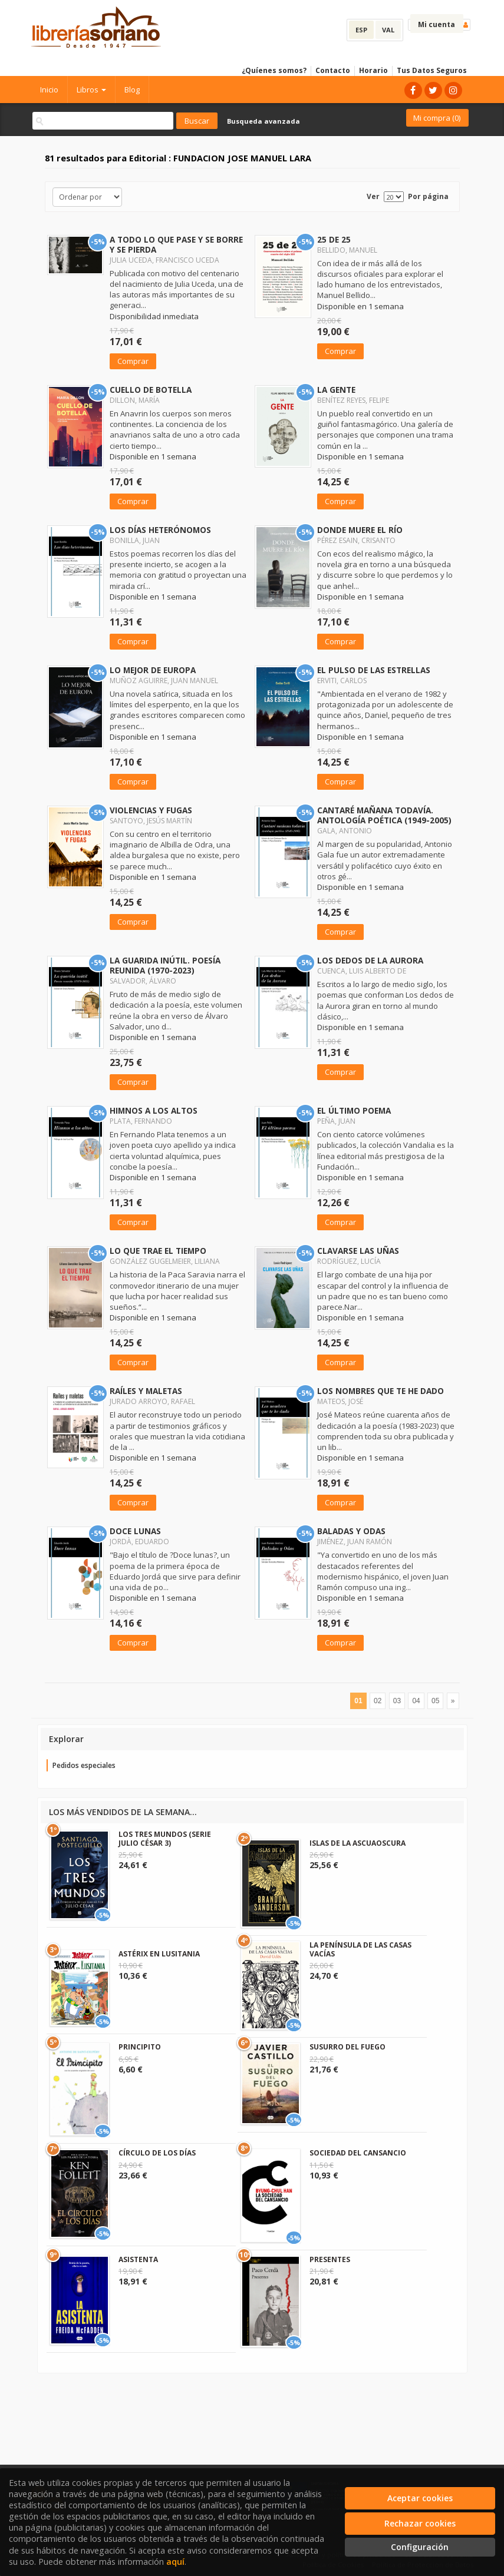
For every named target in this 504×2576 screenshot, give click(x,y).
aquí (175, 2561)
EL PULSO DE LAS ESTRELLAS (373, 670)
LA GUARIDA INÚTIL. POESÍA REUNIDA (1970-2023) (165, 965)
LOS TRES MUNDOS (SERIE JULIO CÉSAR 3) (164, 1838)
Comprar (133, 361)
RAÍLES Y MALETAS (146, 1390)
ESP (361, 29)
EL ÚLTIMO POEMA (354, 1110)
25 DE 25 (334, 239)
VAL (388, 29)
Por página (428, 196)
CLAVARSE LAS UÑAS (358, 1250)
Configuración (420, 2546)
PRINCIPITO (139, 2047)
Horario (373, 70)
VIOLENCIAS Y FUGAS (151, 810)
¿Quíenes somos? (274, 70)
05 (435, 1701)
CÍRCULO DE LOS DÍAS (157, 2153)
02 (377, 1701)
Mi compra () (436, 117)
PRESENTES (329, 2259)
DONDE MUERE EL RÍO (360, 529)
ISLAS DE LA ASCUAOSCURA (357, 1843)
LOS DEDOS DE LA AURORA (370, 960)
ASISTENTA (138, 2259)
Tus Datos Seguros (432, 70)
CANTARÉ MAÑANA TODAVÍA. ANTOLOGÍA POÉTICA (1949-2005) (384, 815)
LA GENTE (336, 389)
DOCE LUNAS (135, 1531)
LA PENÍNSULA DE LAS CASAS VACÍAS (360, 1949)
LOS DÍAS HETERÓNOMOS (160, 529)
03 (397, 1701)
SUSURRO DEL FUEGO (347, 2047)
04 (416, 1701)
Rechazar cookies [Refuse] (420, 2523)
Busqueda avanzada (263, 121)
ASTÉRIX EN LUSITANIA (159, 1954)
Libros (91, 89)
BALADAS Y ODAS (351, 1531)
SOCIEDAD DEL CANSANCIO (357, 2153)
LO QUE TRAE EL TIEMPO (158, 1250)
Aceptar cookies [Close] (420, 2498)
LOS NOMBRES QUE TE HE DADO (380, 1390)
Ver (373, 196)
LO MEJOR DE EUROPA (153, 670)
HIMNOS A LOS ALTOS (153, 1110)
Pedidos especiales (84, 1765)
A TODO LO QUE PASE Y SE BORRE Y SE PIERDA (176, 244)
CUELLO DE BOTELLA (151, 389)
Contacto (332, 70)
